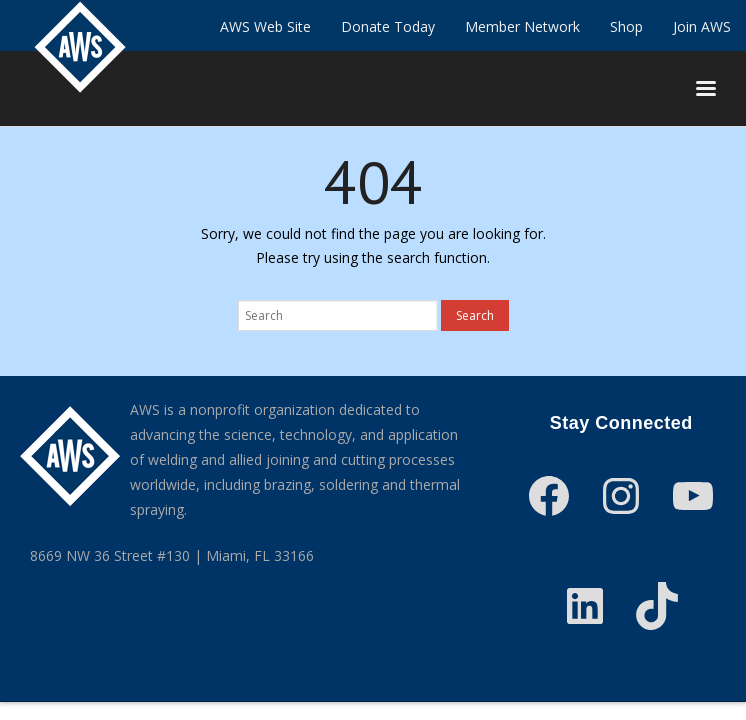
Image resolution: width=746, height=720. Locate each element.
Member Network (522, 26)
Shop (626, 26)
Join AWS (702, 26)
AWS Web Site (265, 26)
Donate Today (388, 26)
